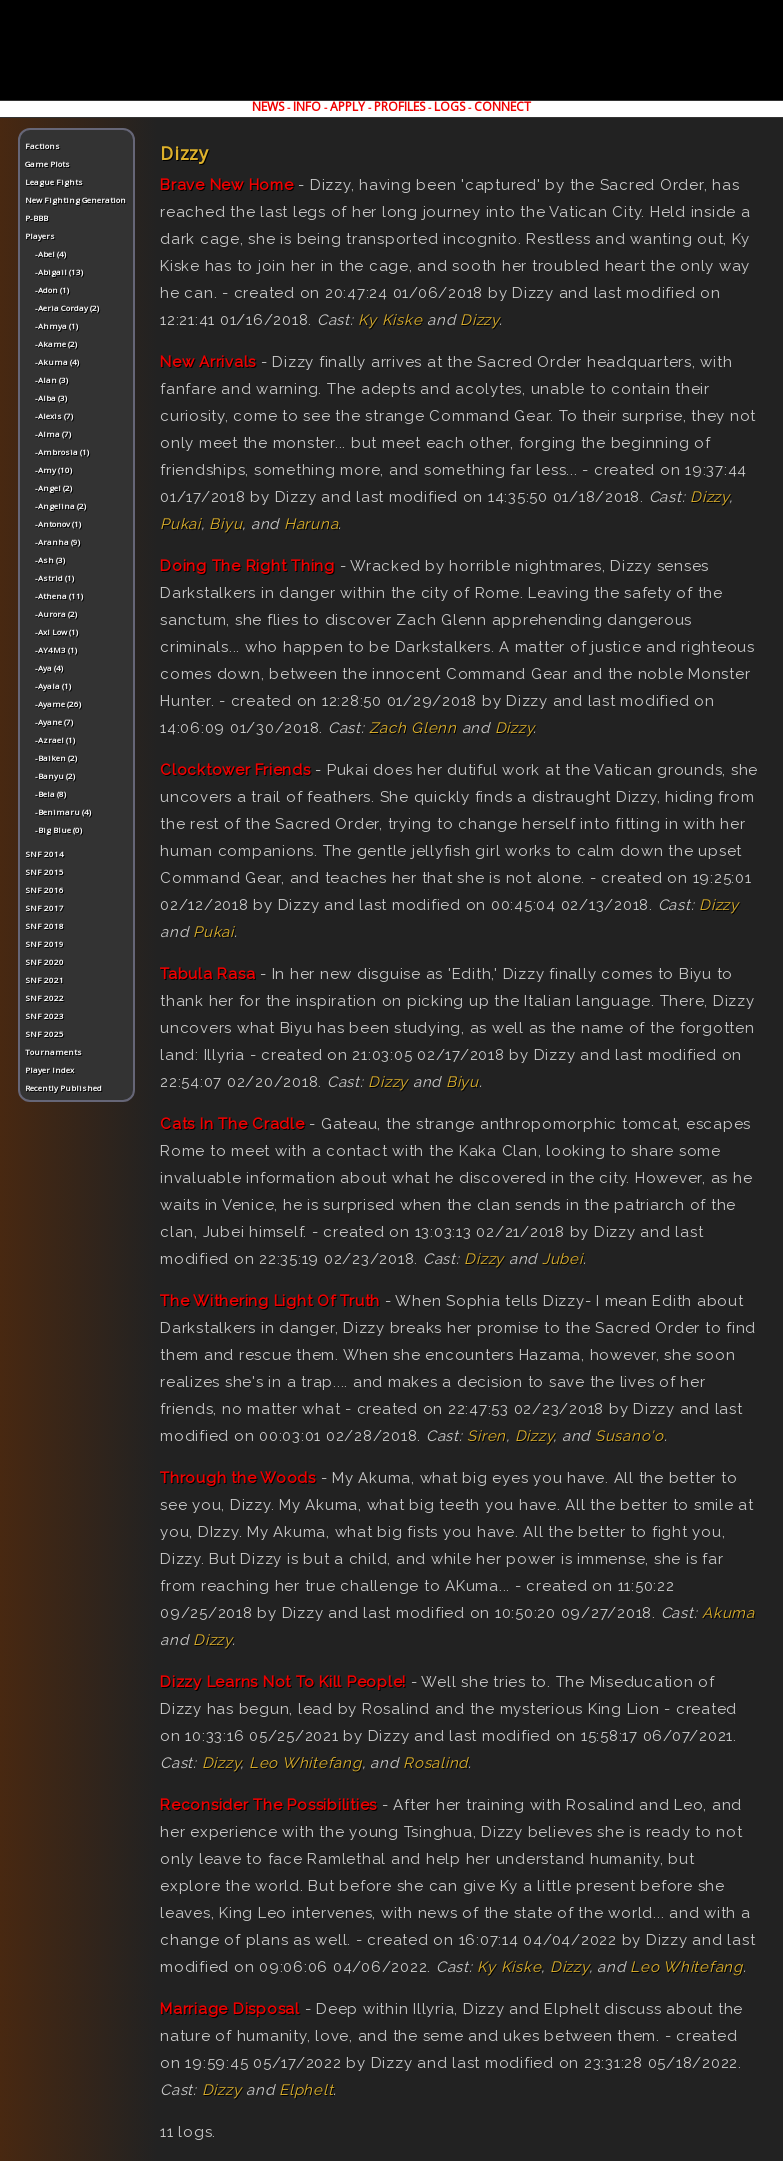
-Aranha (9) (57, 541)
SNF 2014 (44, 853)
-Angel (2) (53, 487)
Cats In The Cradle (232, 1124)
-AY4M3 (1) (56, 649)
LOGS (449, 106)
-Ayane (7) (54, 721)
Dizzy (479, 320)
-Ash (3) (50, 559)
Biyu (225, 524)
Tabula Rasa (207, 974)
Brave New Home (227, 185)
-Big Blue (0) (58, 829)
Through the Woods (238, 1478)
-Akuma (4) (57, 361)
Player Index (49, 1069)
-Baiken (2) (56, 757)
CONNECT (502, 106)
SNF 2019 (44, 943)
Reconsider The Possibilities (268, 1805)
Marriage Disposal (230, 2009)
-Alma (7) (53, 433)
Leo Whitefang (305, 1763)
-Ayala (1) (53, 685)
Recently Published (63, 1087)
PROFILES (399, 106)
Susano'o (629, 1436)
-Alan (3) (51, 379)
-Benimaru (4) (63, 811)
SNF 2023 (44, 1015)
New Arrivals (208, 362)
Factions (42, 145)
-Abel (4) (50, 253)
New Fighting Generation (75, 199)
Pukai (180, 524)
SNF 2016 (44, 889)
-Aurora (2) (56, 613)
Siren (486, 1436)
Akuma (728, 1613)
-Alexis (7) (54, 415)
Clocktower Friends (235, 770)
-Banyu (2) (55, 775)
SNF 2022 (44, 997)
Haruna (311, 524)
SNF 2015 (44, 871)
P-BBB (36, 217)
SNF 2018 (44, 925)
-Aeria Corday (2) (67, 307)
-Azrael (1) (55, 739)
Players (40, 235)
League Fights (54, 181)
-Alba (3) (51, 397)
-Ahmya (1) (56, 325)
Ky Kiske (390, 320)
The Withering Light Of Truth (270, 1301)
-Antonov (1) (58, 523)
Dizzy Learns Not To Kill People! (283, 1682)
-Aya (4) (49, 667)
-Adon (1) (52, 289)
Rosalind (435, 1763)
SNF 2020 (44, 961)
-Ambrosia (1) (62, 451)
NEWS (268, 106)
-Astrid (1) (54, 577)
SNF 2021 (44, 979)
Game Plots (47, 163)
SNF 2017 (44, 907)
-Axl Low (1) (56, 631)
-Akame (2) (56, 343)
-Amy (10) (53, 469)
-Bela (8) (50, 793)
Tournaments (53, 1051)
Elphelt (306, 2090)
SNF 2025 (44, 1033)
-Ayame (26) (58, 703)
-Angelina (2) (60, 505)
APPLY (347, 106)
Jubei (562, 1259)
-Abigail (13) (59, 271)
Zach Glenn (413, 728)
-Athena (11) (59, 595)
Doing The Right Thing (247, 566)
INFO (307, 106)
